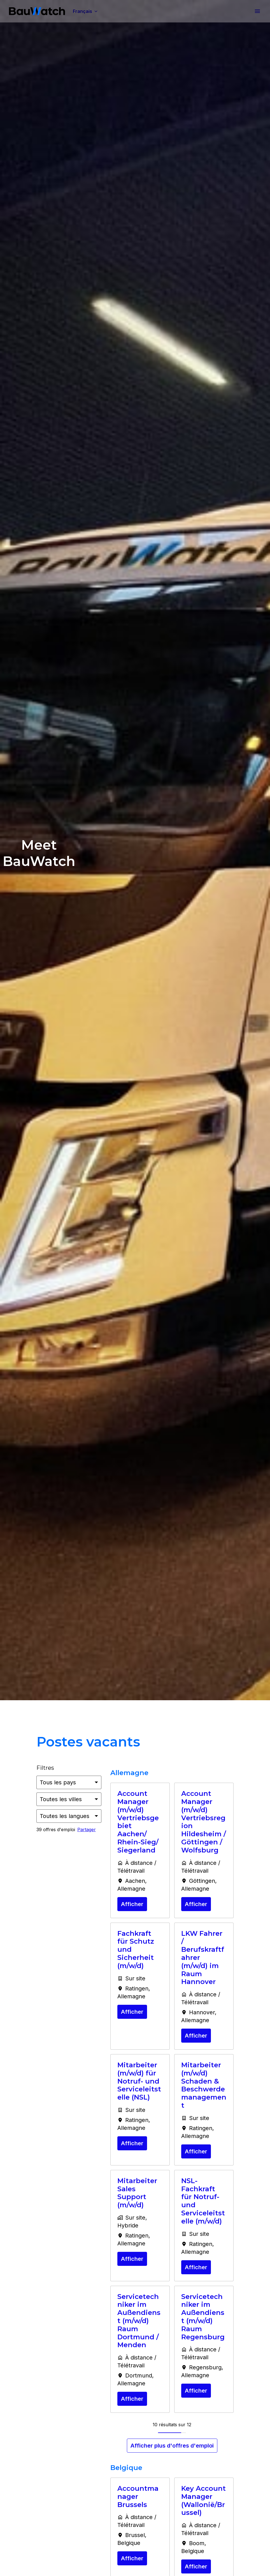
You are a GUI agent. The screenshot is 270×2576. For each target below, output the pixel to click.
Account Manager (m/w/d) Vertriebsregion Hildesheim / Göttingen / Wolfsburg (203, 1822)
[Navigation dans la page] (257, 11)
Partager (86, 1829)
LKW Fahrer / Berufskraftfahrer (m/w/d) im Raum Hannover (202, 1958)
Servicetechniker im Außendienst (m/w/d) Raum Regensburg (203, 2317)
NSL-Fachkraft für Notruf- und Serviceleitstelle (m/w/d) (203, 2201)
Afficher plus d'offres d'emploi (172, 2445)
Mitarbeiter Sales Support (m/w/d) (137, 2193)
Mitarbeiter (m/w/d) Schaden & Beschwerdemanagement (203, 2085)
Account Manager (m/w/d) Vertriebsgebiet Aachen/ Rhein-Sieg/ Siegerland (138, 1822)
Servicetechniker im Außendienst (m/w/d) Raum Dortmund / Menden (138, 2321)
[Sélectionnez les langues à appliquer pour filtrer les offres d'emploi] (68, 1816)
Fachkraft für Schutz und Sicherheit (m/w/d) (135, 1950)
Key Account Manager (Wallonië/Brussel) (203, 2501)
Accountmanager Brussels (138, 2497)
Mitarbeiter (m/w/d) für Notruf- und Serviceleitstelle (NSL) (139, 2081)
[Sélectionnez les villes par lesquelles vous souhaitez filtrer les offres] (68, 1799)
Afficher (132, 1904)
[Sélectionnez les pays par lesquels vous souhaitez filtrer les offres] (68, 1782)
